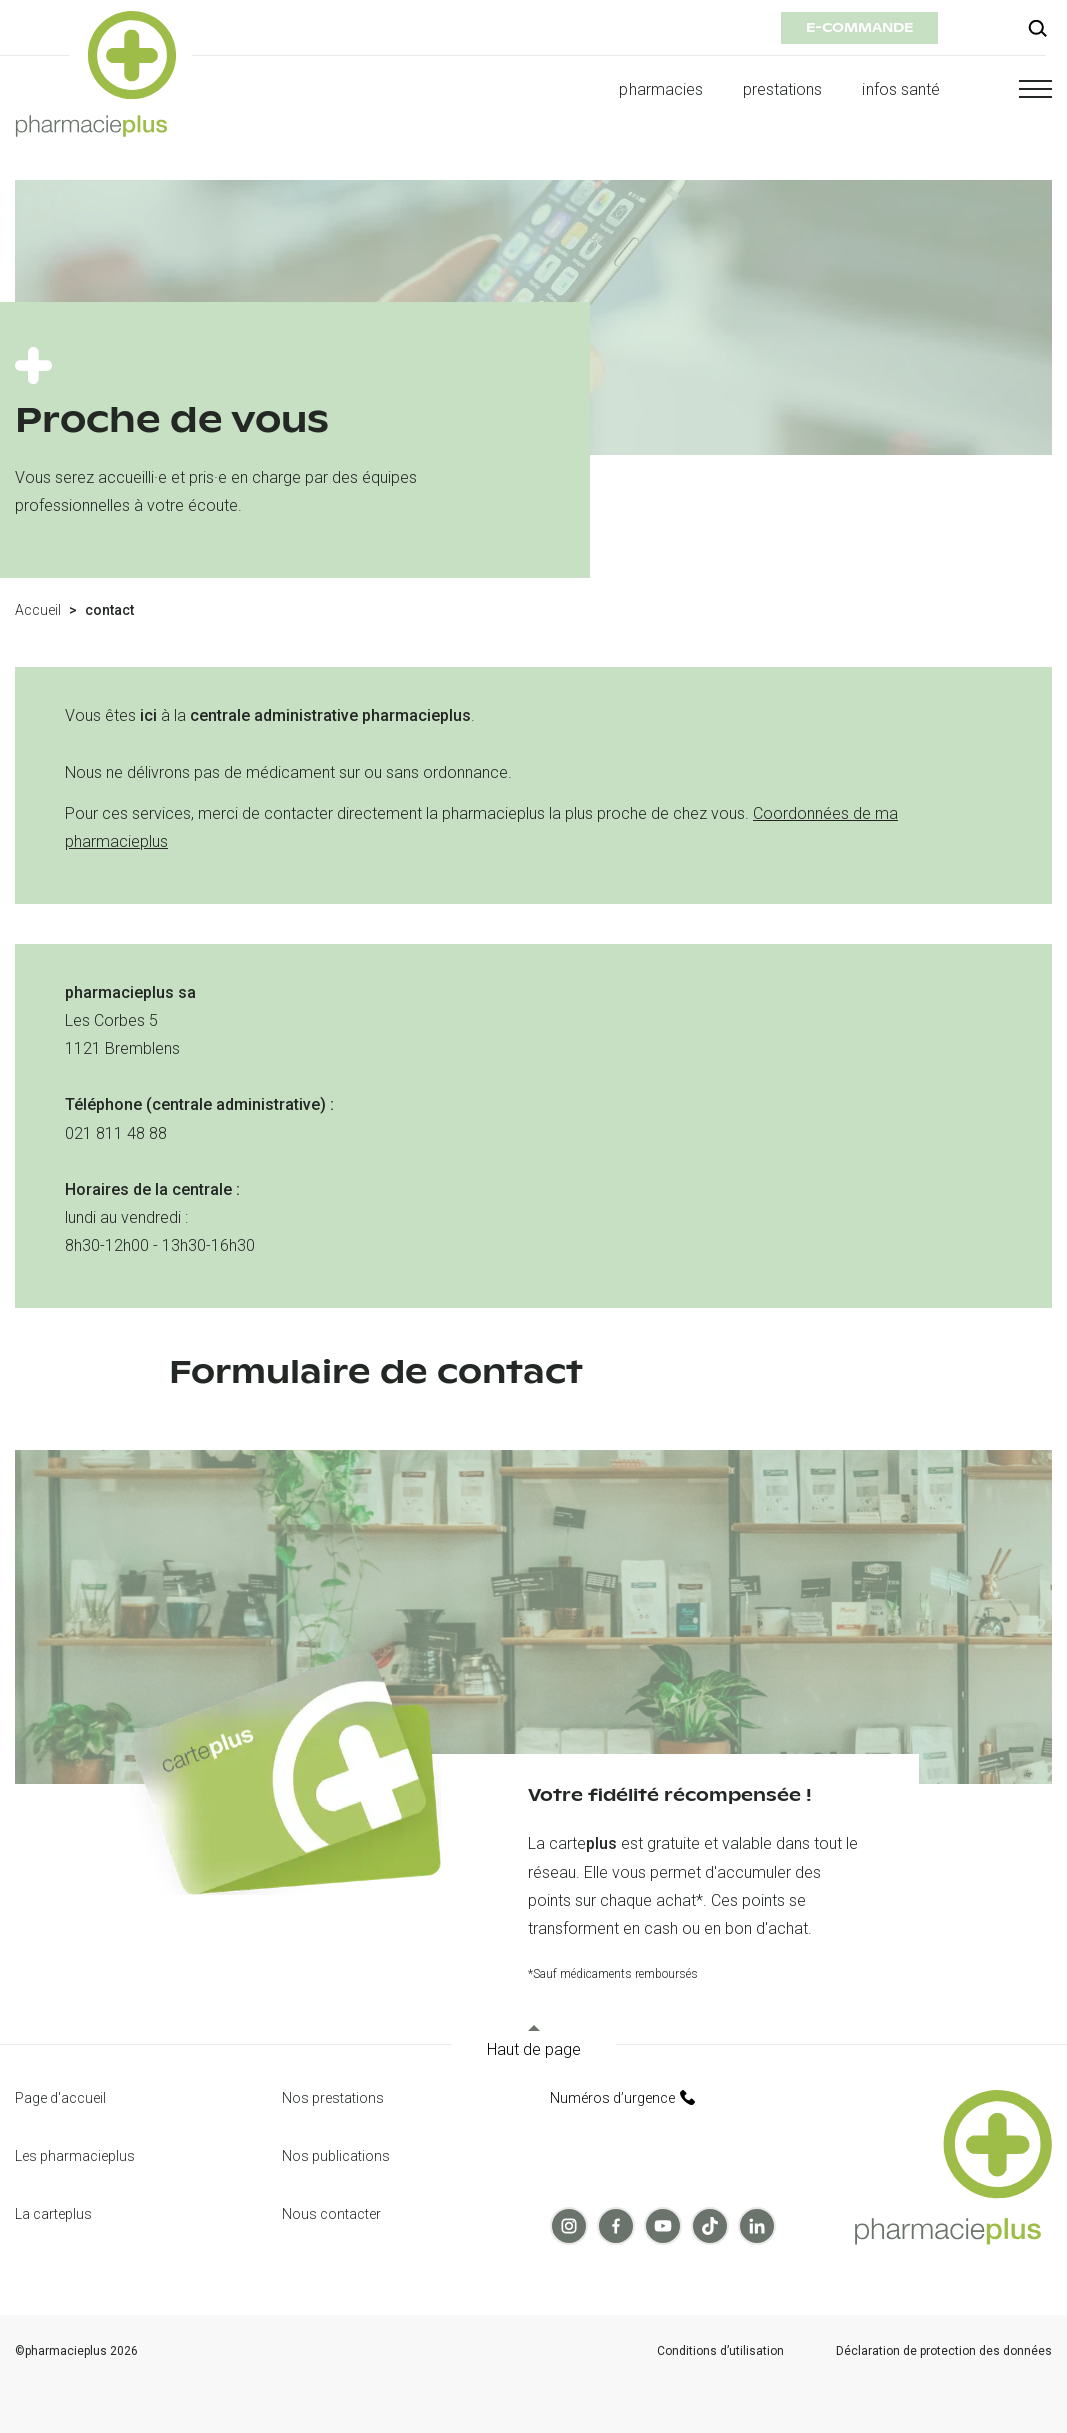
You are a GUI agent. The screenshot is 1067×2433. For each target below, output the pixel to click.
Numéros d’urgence (622, 2098)
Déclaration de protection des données (944, 2351)
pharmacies (660, 89)
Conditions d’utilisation (720, 2351)
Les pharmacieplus (75, 2156)
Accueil (38, 610)
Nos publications (336, 2156)
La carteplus (53, 2214)
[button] (1016, 89)
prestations (783, 89)
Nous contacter (331, 2214)
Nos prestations (333, 2098)
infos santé (901, 89)
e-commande (859, 27)
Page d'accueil (60, 2098)
